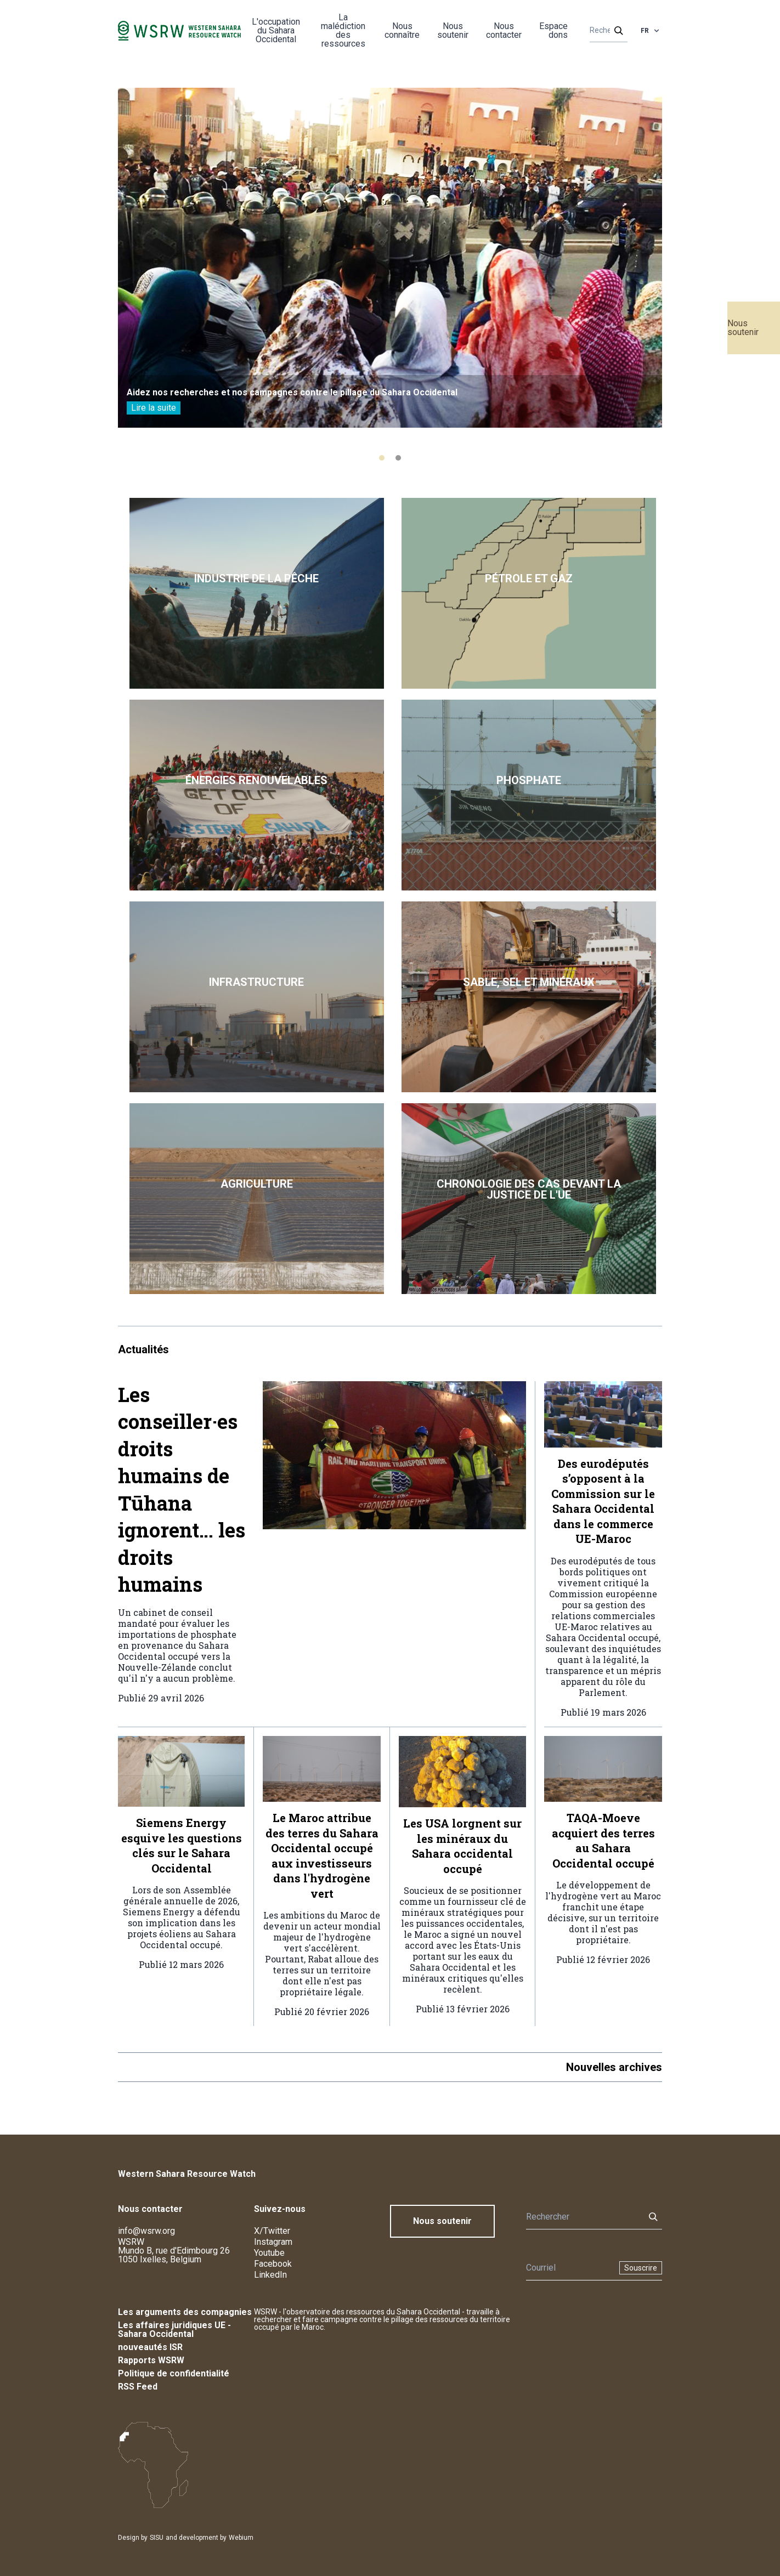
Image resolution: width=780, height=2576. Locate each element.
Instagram (273, 2242)
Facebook (273, 2264)
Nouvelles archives (614, 2067)
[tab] (382, 458)
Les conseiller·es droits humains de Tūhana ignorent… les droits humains (181, 1489)
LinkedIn (270, 2274)
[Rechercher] (605, 31)
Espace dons (553, 30)
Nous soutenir (743, 327)
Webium (241, 2537)
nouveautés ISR (150, 2347)
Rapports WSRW (151, 2360)
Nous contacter (504, 30)
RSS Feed (137, 2386)
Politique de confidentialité (173, 2373)
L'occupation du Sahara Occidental (276, 30)
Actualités (143, 1349)
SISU (156, 2537)
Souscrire (640, 2267)
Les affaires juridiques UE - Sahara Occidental (174, 2329)
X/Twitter (272, 2231)
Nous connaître (402, 30)
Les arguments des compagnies (185, 2312)
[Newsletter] (569, 2268)
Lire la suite (153, 407)
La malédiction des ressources (343, 30)
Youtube (269, 2253)
